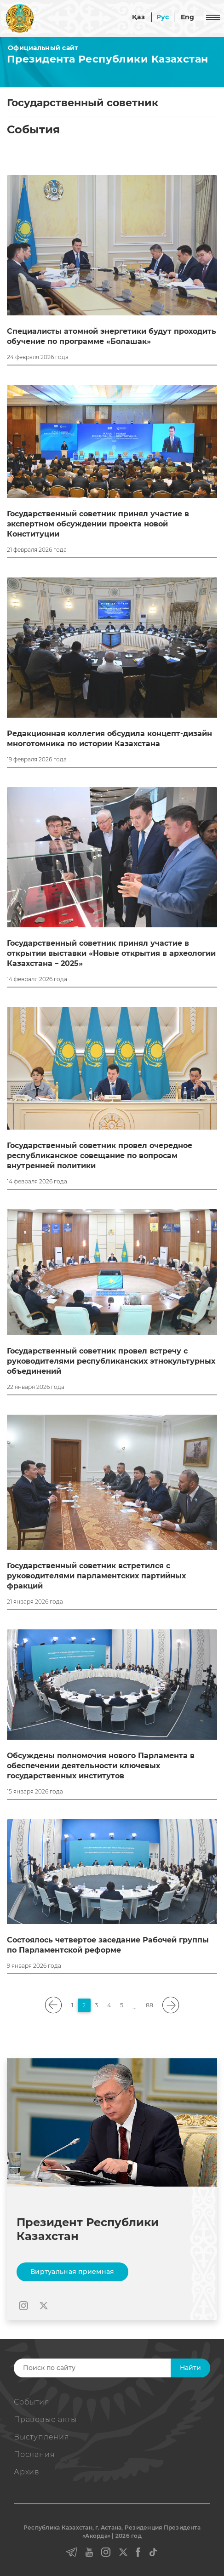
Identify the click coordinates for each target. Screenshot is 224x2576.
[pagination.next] (171, 2005)
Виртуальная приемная (72, 2272)
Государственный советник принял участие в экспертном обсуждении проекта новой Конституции (98, 523)
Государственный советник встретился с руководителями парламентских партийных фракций (96, 1575)
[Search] (108, 2368)
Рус (162, 17)
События (32, 2402)
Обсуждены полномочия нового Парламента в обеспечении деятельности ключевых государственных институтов (101, 1765)
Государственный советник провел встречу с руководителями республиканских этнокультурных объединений (111, 1361)
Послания (34, 2454)
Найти (190, 2368)
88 (149, 2005)
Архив (27, 2471)
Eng (188, 17)
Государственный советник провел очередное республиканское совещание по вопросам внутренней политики (99, 1155)
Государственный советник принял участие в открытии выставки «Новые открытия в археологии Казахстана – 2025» (111, 953)
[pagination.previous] (53, 2005)
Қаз (138, 17)
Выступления (41, 2437)
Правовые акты (45, 2419)
